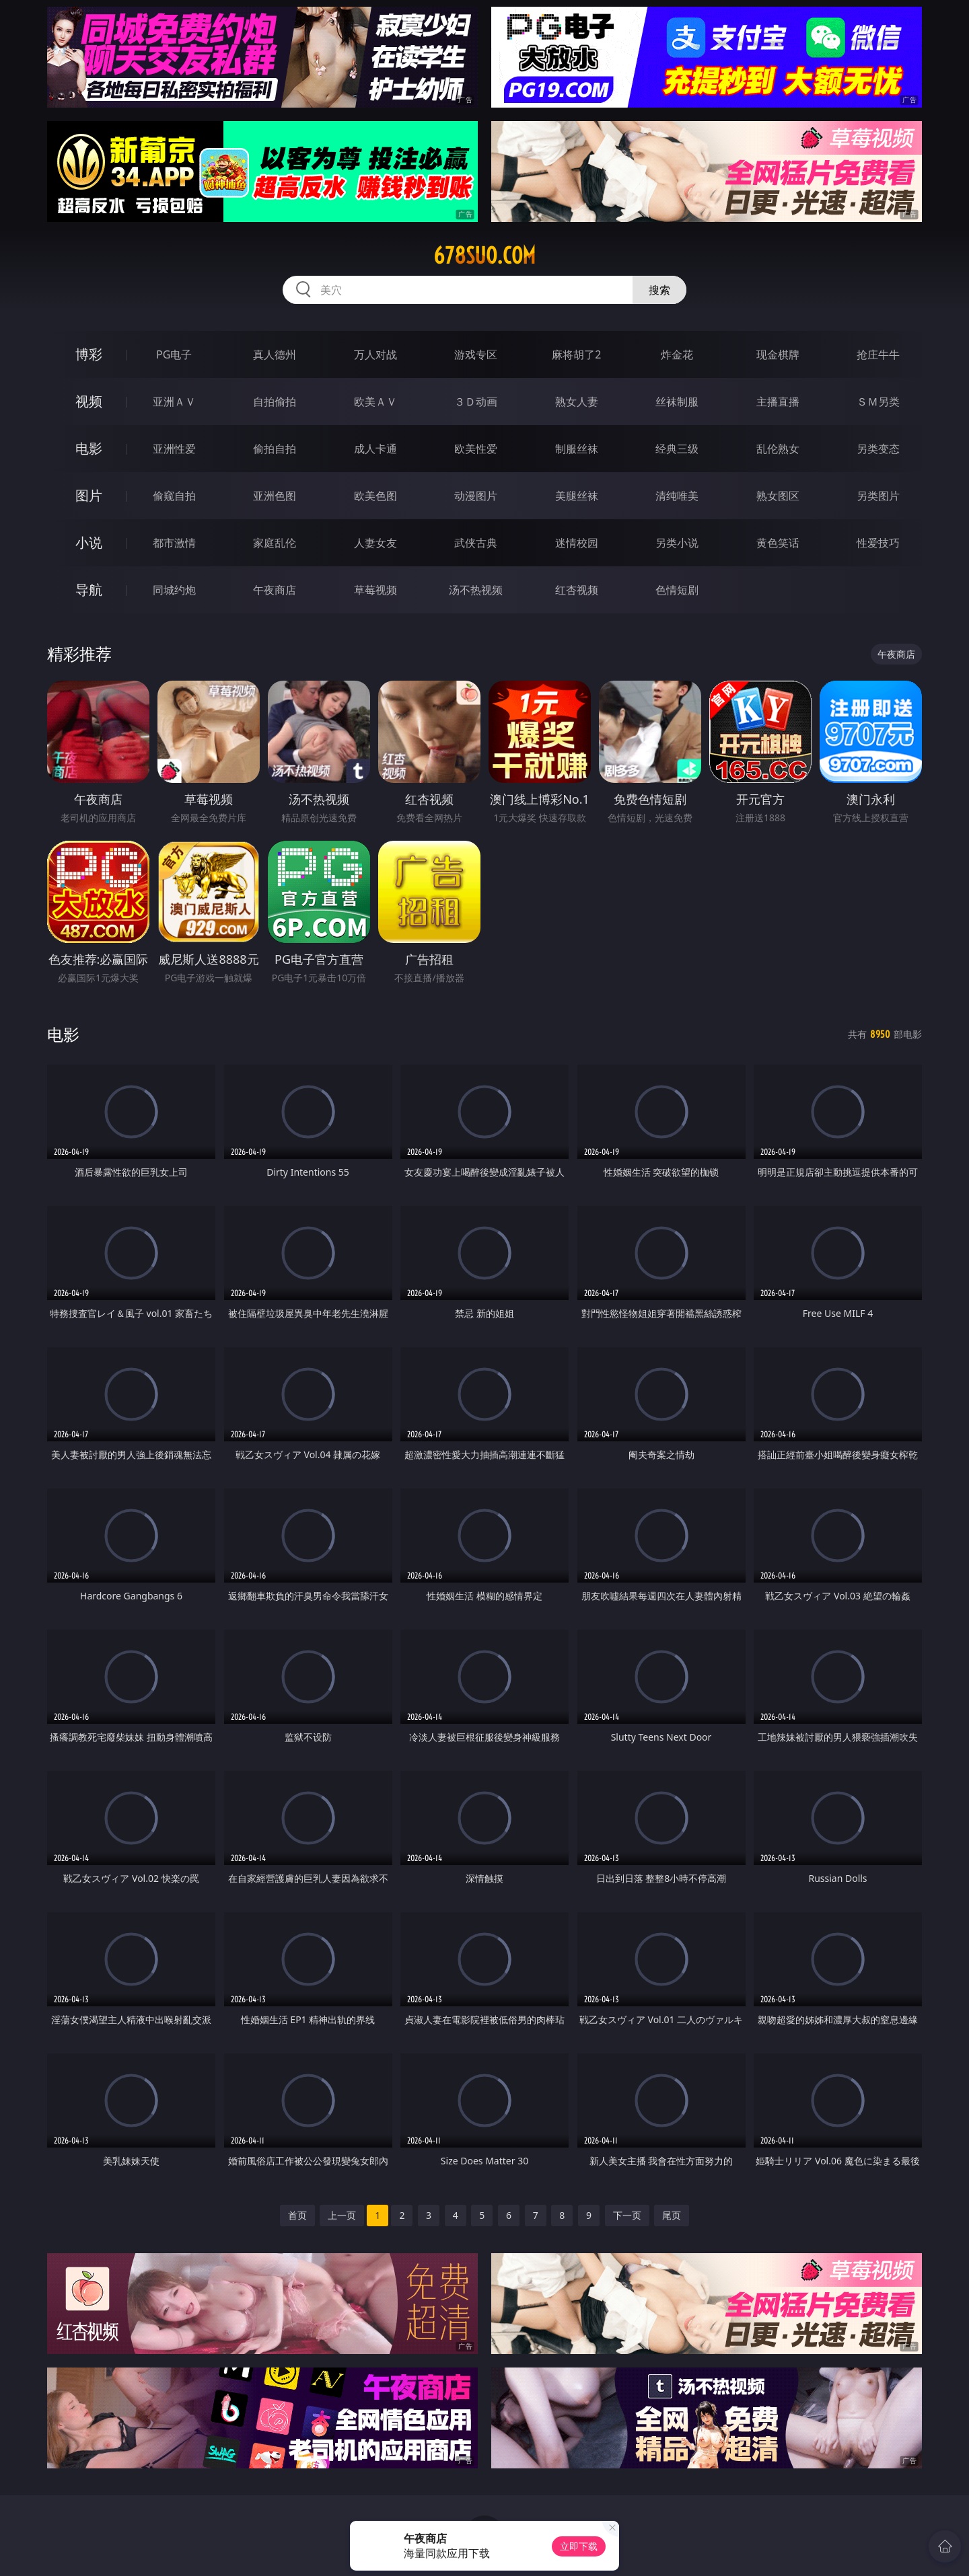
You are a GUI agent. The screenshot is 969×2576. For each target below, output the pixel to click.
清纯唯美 (676, 495)
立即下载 (579, 2546)
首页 (297, 2215)
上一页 (342, 2215)
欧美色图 (375, 495)
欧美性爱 (475, 448)
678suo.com (484, 255)
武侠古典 (475, 542)
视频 (88, 401)
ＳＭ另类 (878, 401)
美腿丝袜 (576, 495)
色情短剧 (676, 589)
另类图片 (878, 495)
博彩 (88, 354)
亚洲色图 (274, 495)
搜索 (659, 289)
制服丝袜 (576, 448)
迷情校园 (576, 542)
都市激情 (174, 542)
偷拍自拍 (274, 448)
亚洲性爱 (174, 448)
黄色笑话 (777, 542)
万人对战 (375, 354)
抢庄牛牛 (878, 354)
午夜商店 (274, 589)
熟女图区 (777, 495)
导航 (88, 589)
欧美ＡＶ (375, 401)
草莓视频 (375, 589)
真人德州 (274, 354)
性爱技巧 (878, 542)
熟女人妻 (576, 401)
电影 (88, 448)
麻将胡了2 (576, 354)
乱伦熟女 (777, 448)
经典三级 (676, 448)
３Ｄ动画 (475, 401)
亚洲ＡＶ (174, 401)
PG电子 (174, 354)
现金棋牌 (777, 354)
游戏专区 (475, 354)
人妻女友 (375, 542)
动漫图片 (475, 495)
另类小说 (676, 542)
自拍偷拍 (274, 401)
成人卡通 (375, 448)
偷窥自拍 (174, 495)
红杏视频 (576, 589)
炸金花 (677, 354)
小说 (88, 542)
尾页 (671, 2215)
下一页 (627, 2215)
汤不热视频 (476, 589)
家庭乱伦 (274, 542)
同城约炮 (174, 589)
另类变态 (878, 448)
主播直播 (777, 401)
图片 (88, 495)
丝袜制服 (676, 401)
